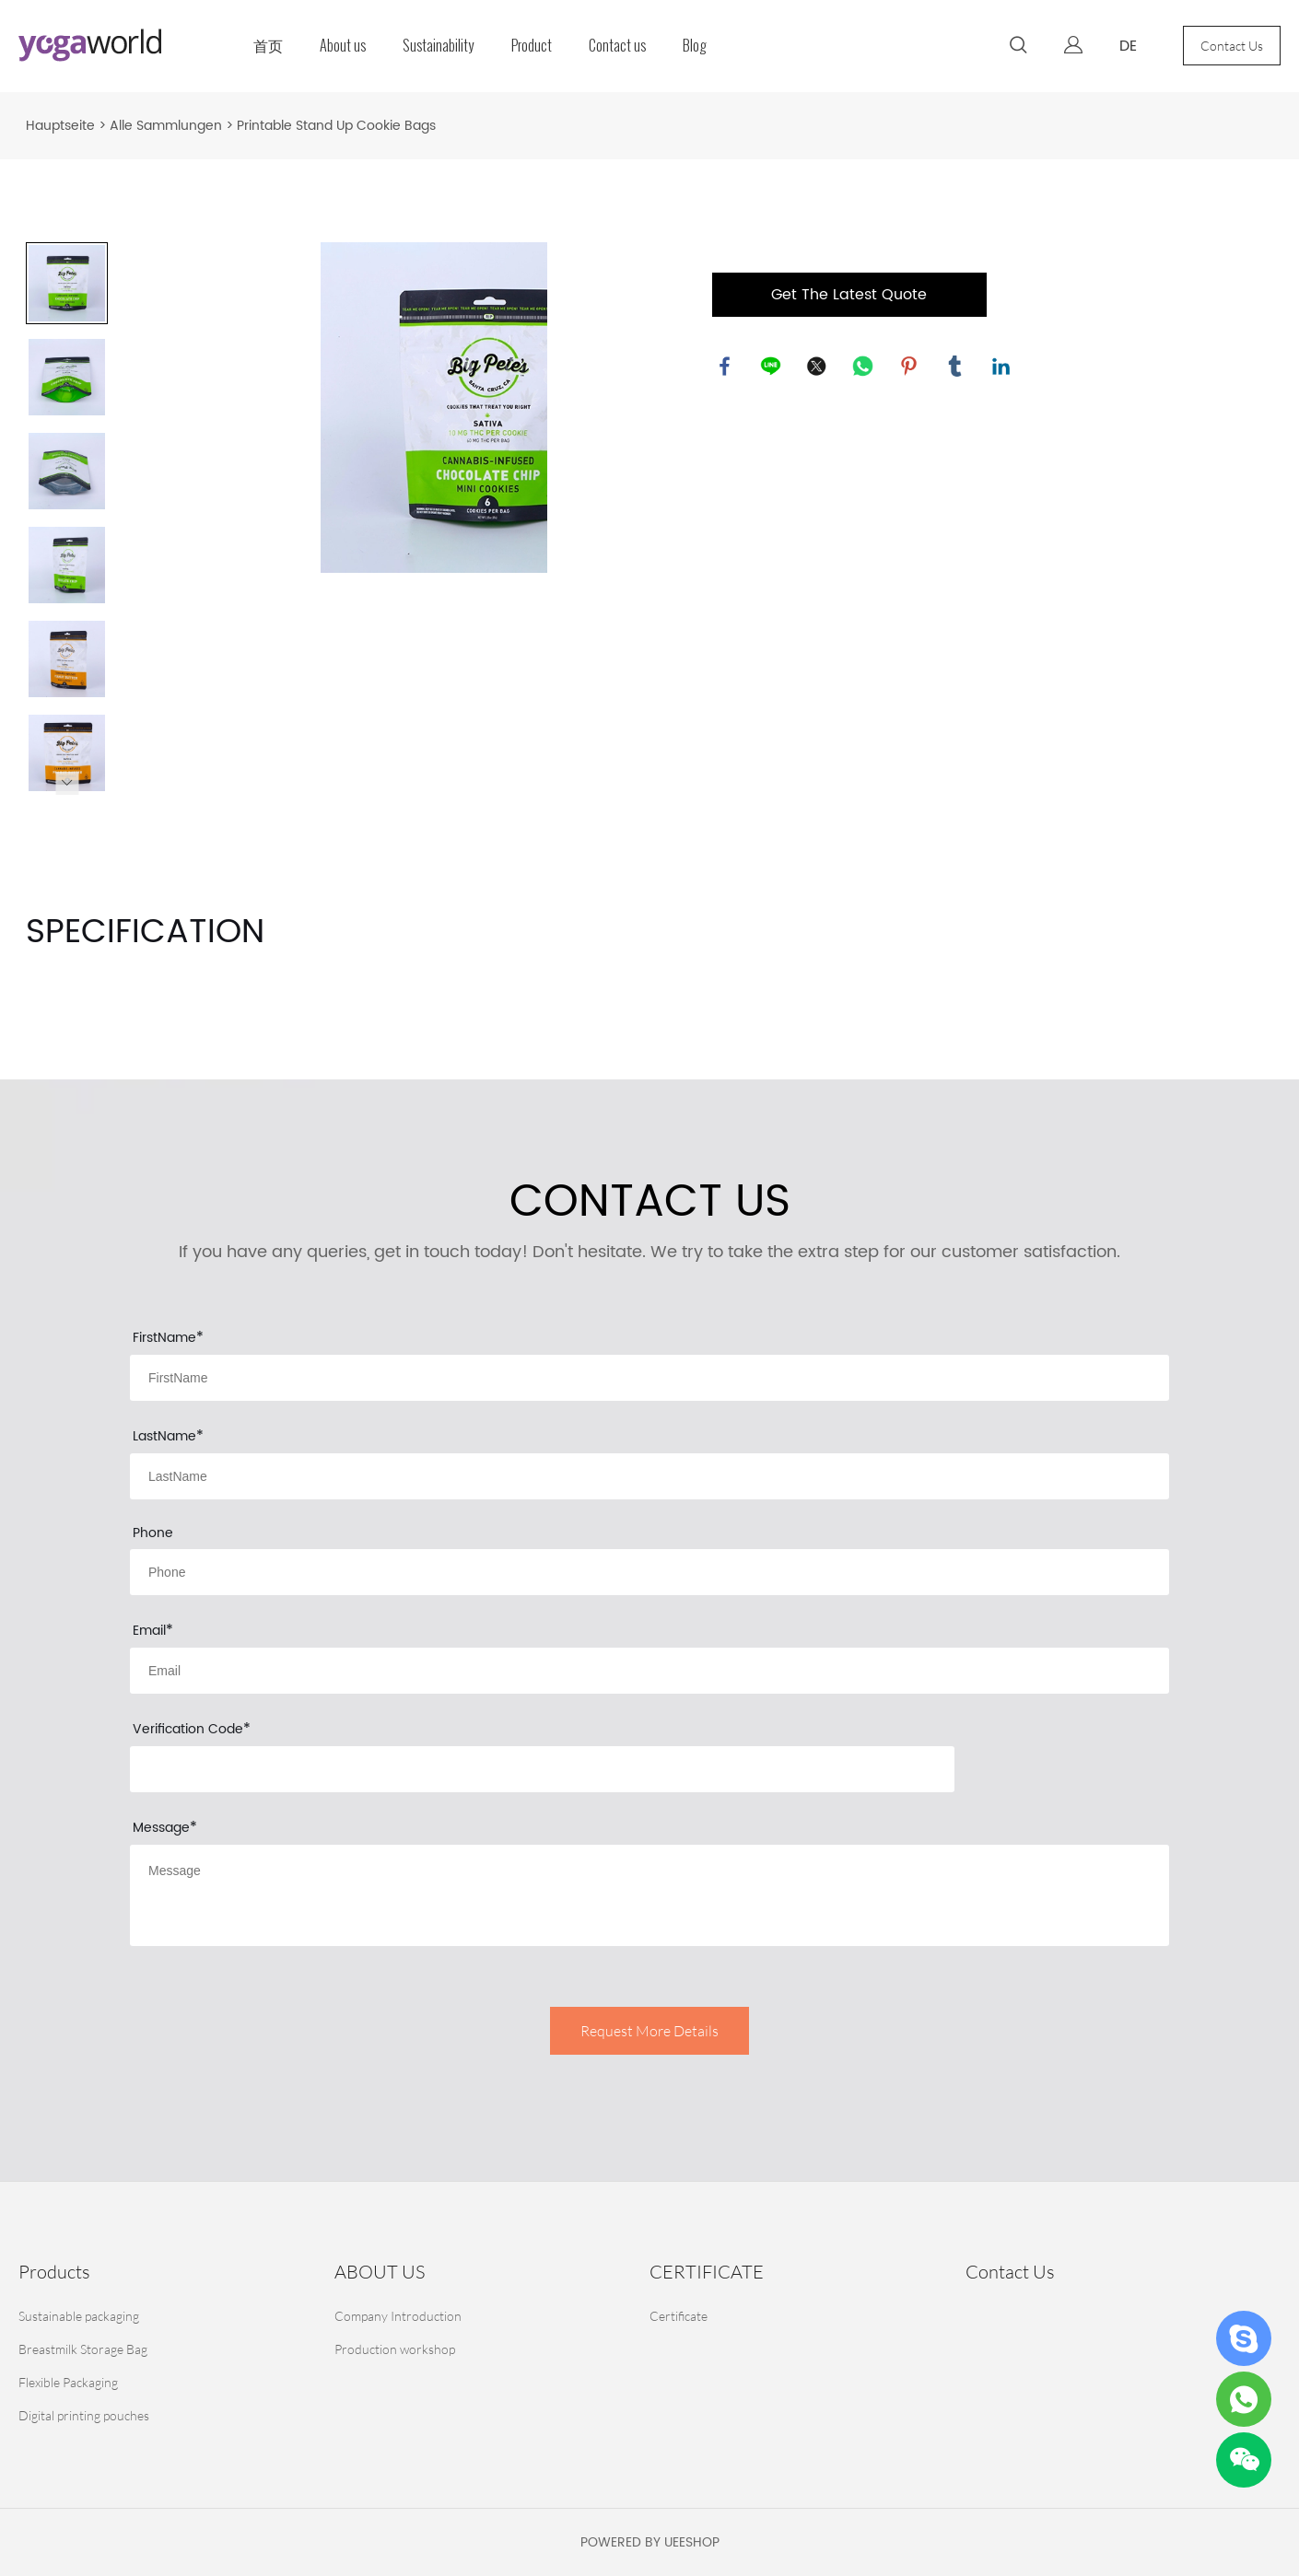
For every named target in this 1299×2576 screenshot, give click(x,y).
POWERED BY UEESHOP (650, 2542)
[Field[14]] (649, 1572)
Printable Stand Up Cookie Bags (336, 125)
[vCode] (542, 1769)
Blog (695, 45)
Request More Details (649, 2031)
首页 (268, 45)
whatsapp (864, 367)
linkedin (1002, 367)
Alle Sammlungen (166, 125)
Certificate (679, 2316)
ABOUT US (379, 2271)
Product (531, 45)
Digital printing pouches (83, 2415)
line (772, 367)
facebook (726, 367)
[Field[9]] (649, 1378)
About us (343, 45)
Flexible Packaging (68, 2382)
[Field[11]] (649, 1671)
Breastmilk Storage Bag (82, 2349)
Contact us (617, 45)
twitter (818, 367)
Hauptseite (60, 125)
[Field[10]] (649, 1476)
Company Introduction (398, 2316)
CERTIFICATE (707, 2271)
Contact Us (1231, 45)
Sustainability (438, 45)
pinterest (910, 367)
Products (54, 2271)
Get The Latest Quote (849, 295)
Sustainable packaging (78, 2316)
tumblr (956, 367)
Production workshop (394, 2349)
